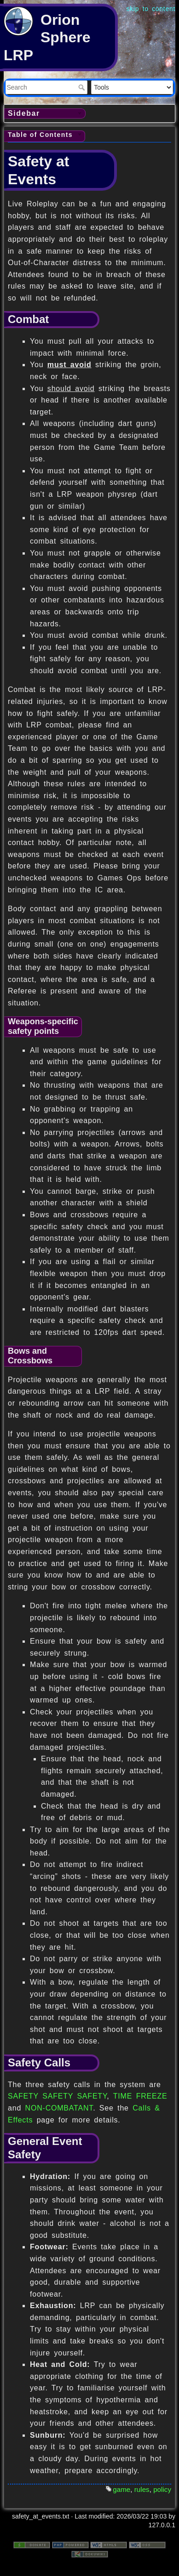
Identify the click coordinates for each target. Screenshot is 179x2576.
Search (82, 87)
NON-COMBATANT (59, 2108)
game (121, 2489)
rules (142, 2489)
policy (162, 2489)
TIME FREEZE (140, 2096)
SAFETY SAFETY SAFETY (57, 2096)
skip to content (151, 8)
